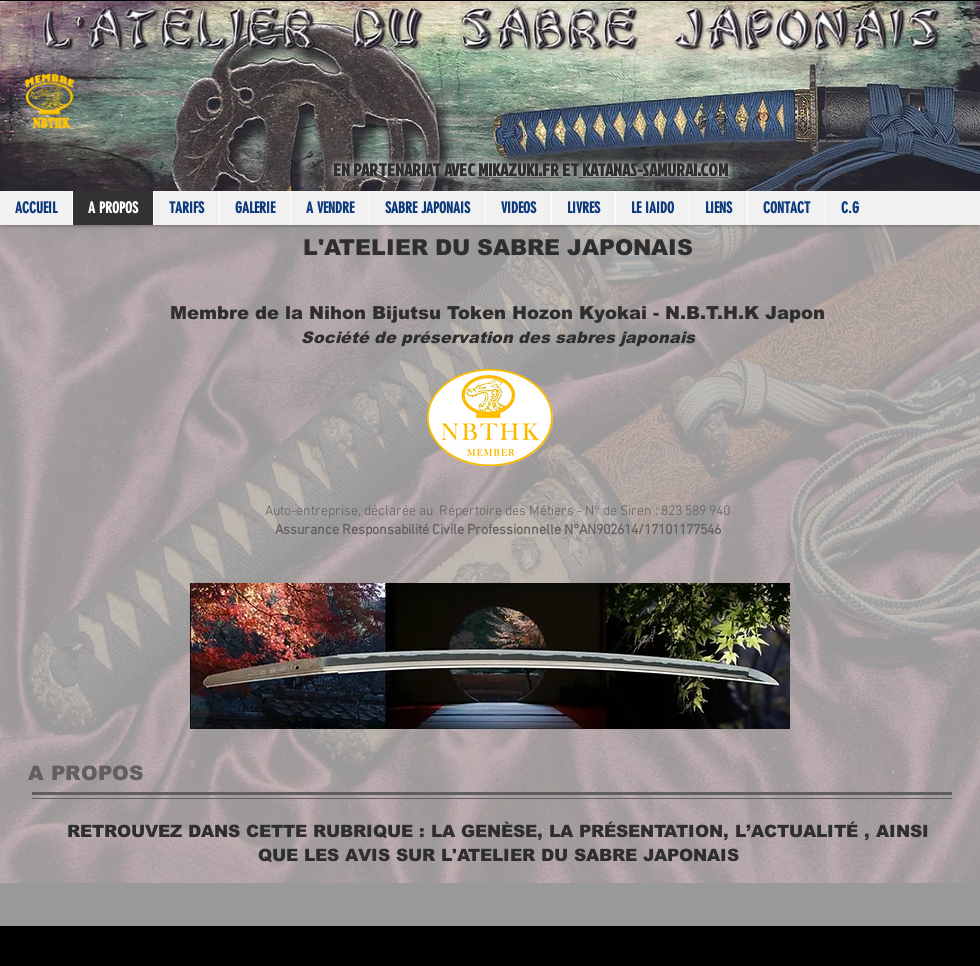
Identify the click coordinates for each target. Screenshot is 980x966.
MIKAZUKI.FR (520, 169)
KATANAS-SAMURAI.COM (653, 169)
